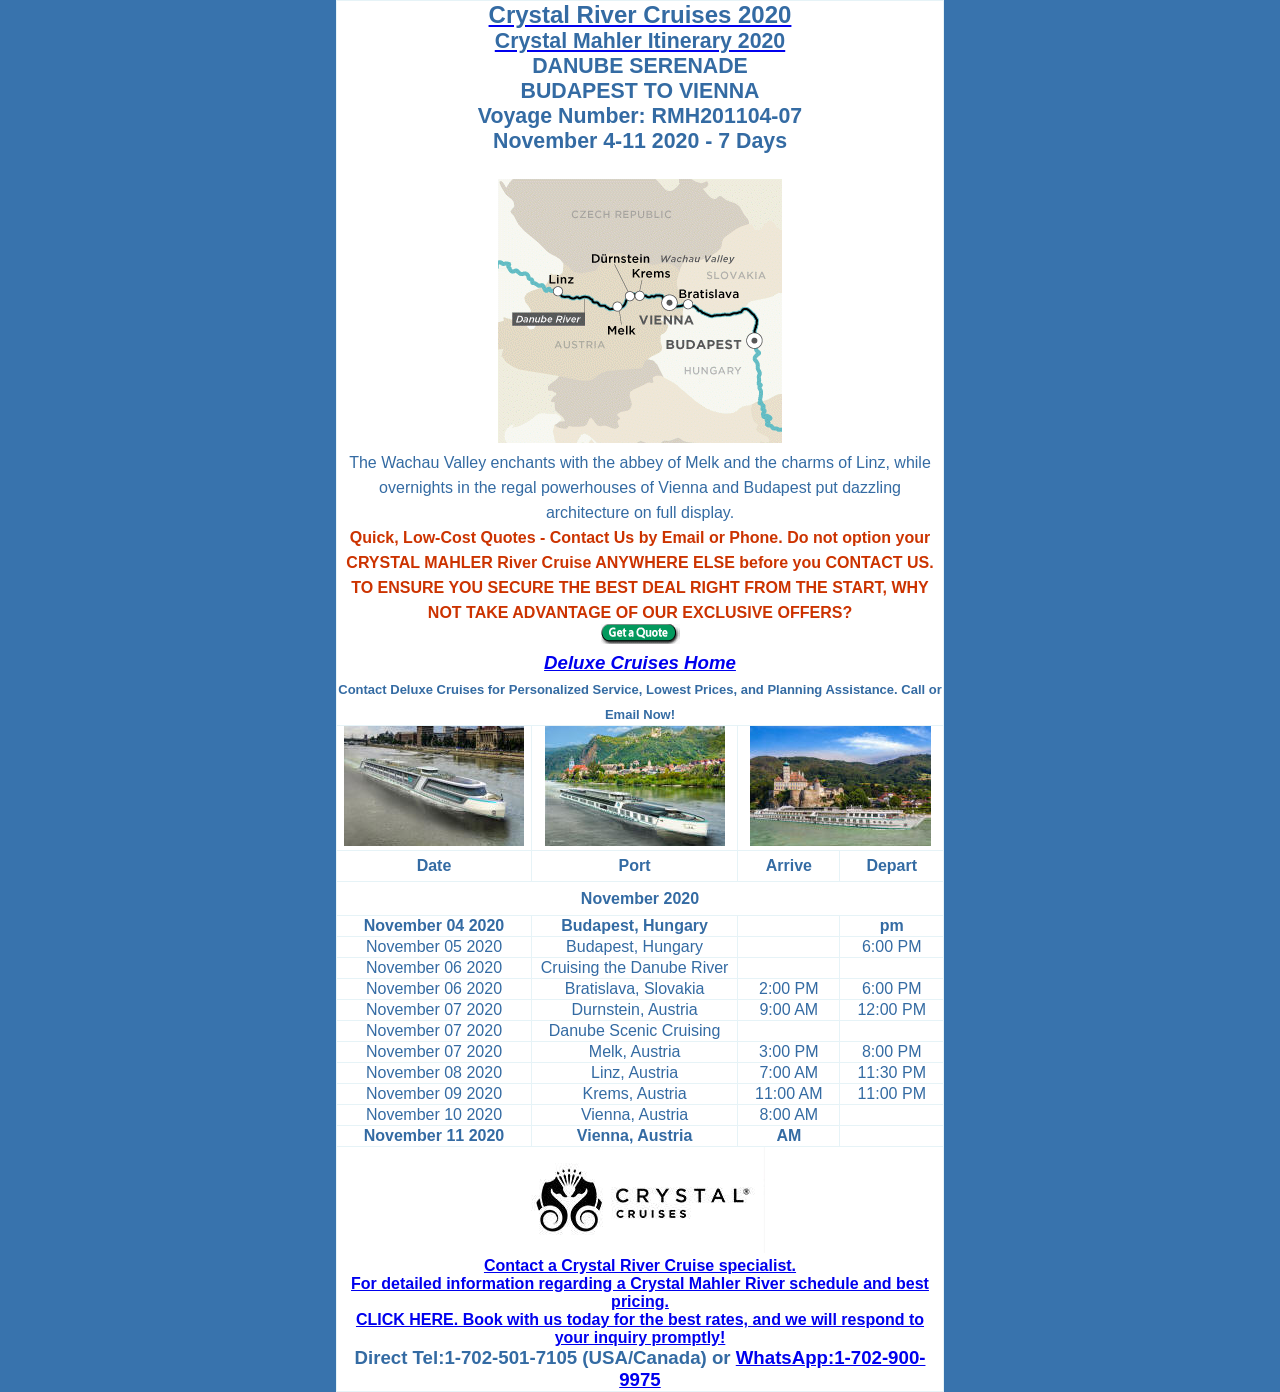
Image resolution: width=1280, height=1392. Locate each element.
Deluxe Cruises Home (640, 662)
